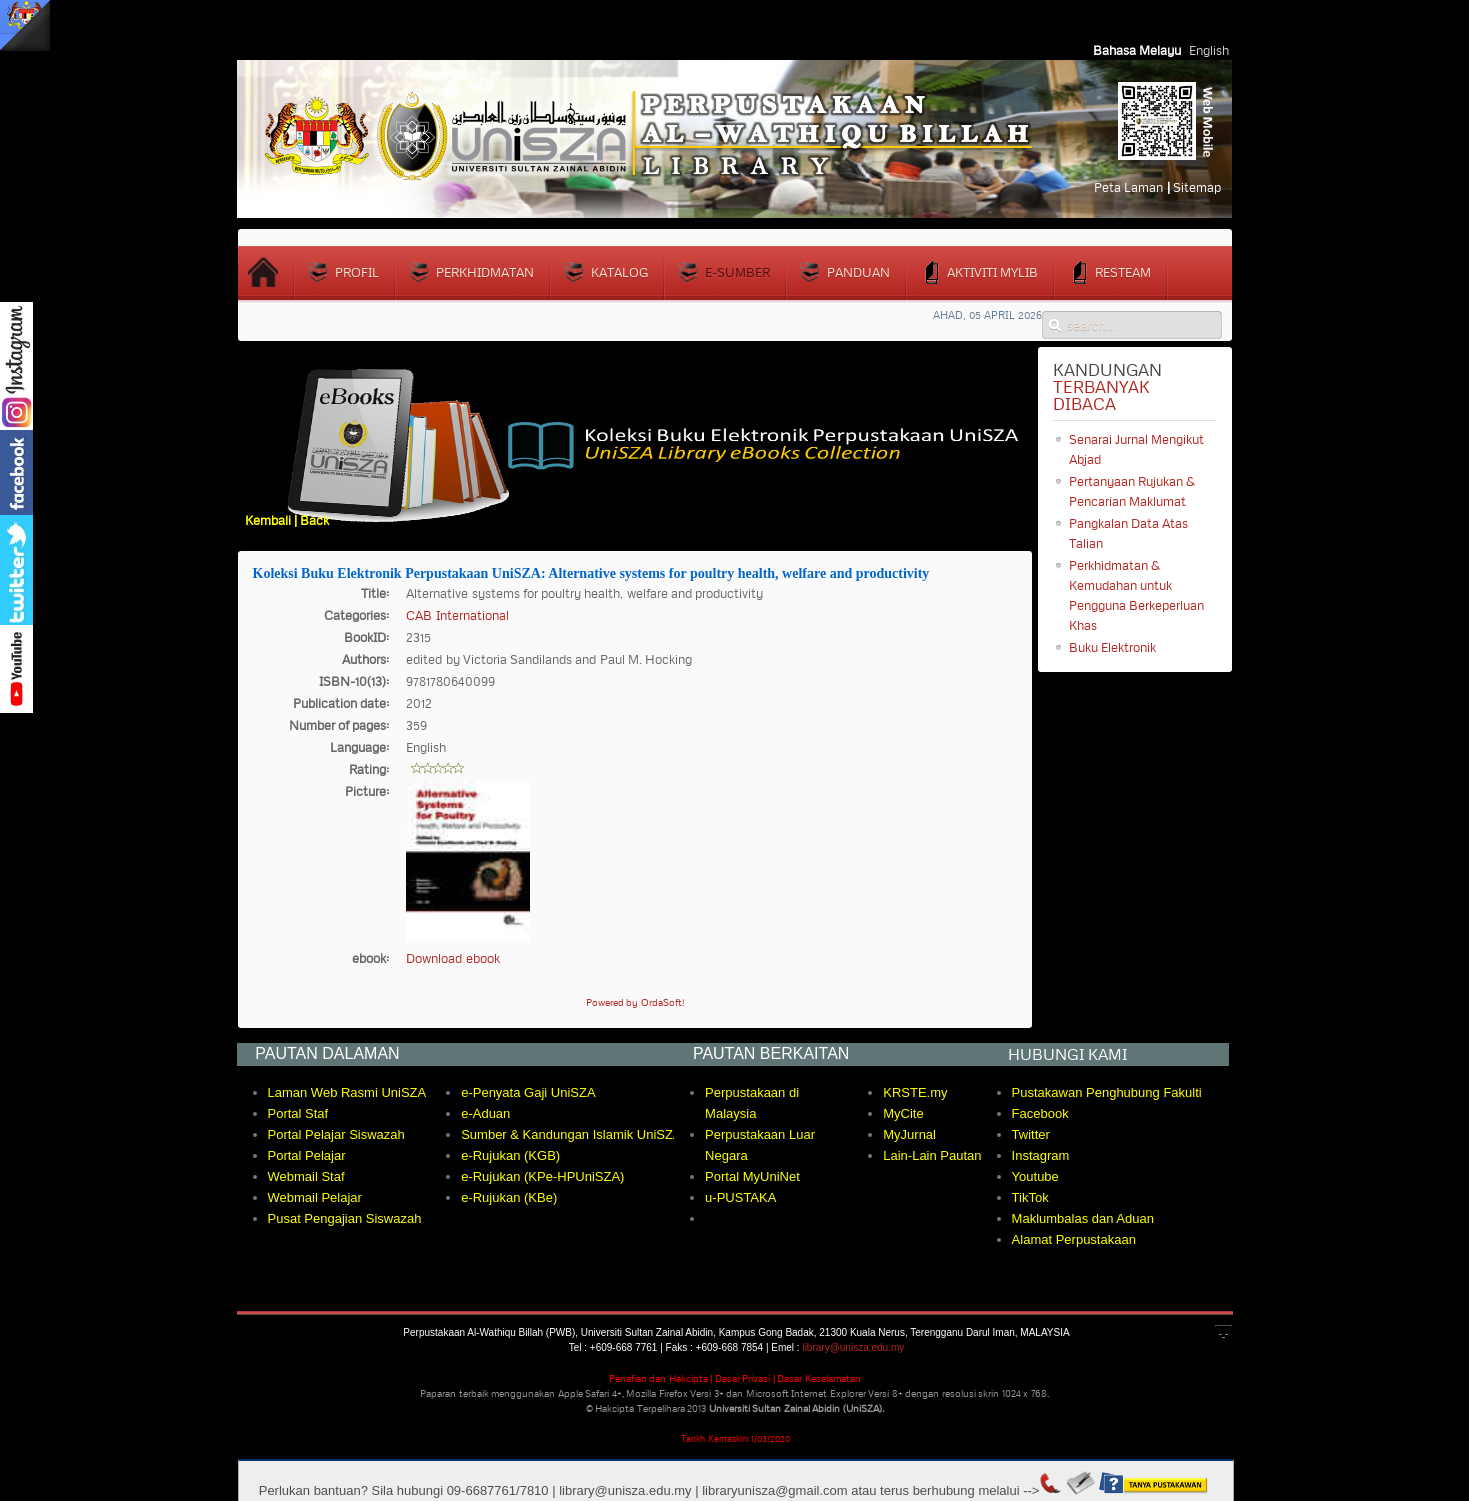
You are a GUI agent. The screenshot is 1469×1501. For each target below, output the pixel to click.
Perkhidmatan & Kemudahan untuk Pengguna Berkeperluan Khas (1136, 595)
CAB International (457, 615)
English (1209, 50)
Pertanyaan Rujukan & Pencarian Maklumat (1132, 491)
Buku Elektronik (1112, 647)
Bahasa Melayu (1139, 50)
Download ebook (452, 958)
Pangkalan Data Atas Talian (1129, 533)
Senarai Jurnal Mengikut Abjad (1137, 449)
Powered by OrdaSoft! (635, 1002)
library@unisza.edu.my (853, 1347)
